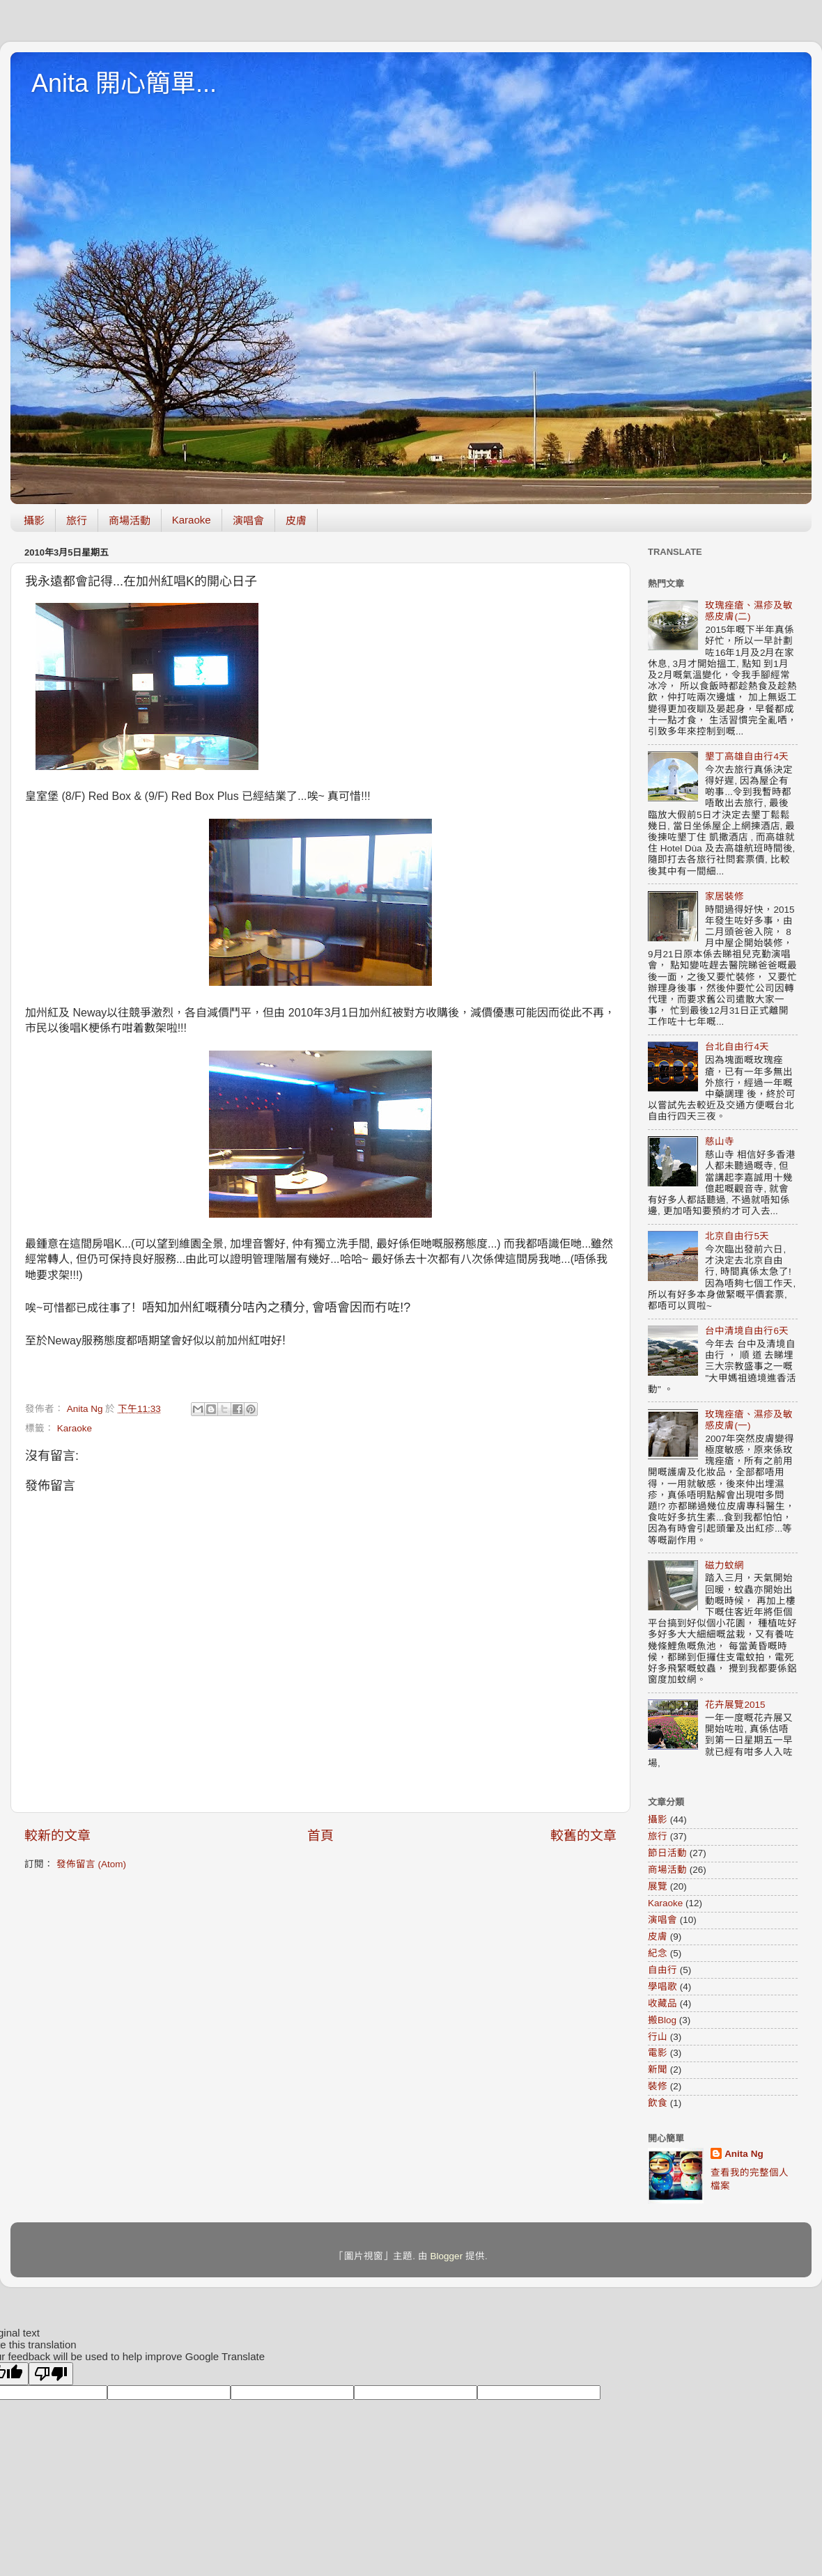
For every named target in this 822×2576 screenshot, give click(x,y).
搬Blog (662, 2020)
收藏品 (662, 2003)
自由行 (662, 1970)
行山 (657, 2037)
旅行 (76, 520)
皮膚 (296, 520)
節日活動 (667, 1853)
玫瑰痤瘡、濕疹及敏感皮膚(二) (749, 611)
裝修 (657, 2086)
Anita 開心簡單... (124, 83)
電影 (657, 2053)
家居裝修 (724, 896)
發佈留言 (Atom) (91, 1864)
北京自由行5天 (737, 1236)
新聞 (657, 2069)
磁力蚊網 (724, 1565)
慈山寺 (719, 1141)
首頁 (320, 1835)
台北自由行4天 (737, 1047)
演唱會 (248, 520)
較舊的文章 (583, 1835)
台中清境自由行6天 (747, 1331)
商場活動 (129, 520)
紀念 (657, 1953)
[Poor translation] (51, 2373)
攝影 (34, 520)
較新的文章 (57, 1835)
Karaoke (191, 520)
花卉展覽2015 (735, 1704)
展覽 (657, 1886)
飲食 (657, 2103)
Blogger (447, 2256)
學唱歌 (662, 1986)
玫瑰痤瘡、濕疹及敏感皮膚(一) (749, 1420)
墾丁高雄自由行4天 (747, 756)
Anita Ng (743, 2154)
